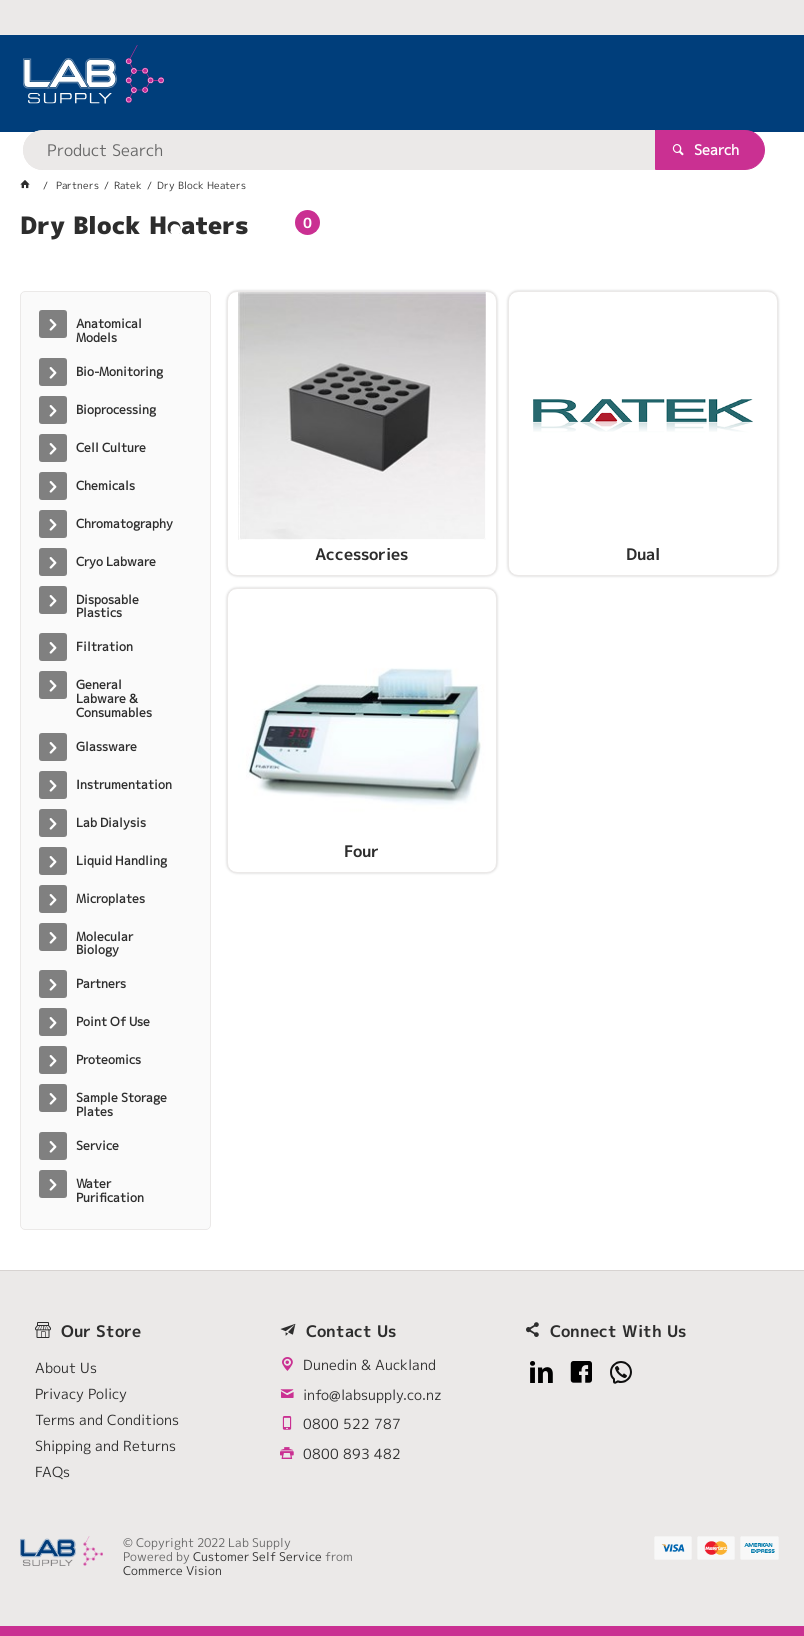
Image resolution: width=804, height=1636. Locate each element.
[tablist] (402, 250)
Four (361, 852)
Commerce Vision (172, 1570)
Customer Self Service (257, 1556)
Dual (643, 555)
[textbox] (369, 80)
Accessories (361, 555)
